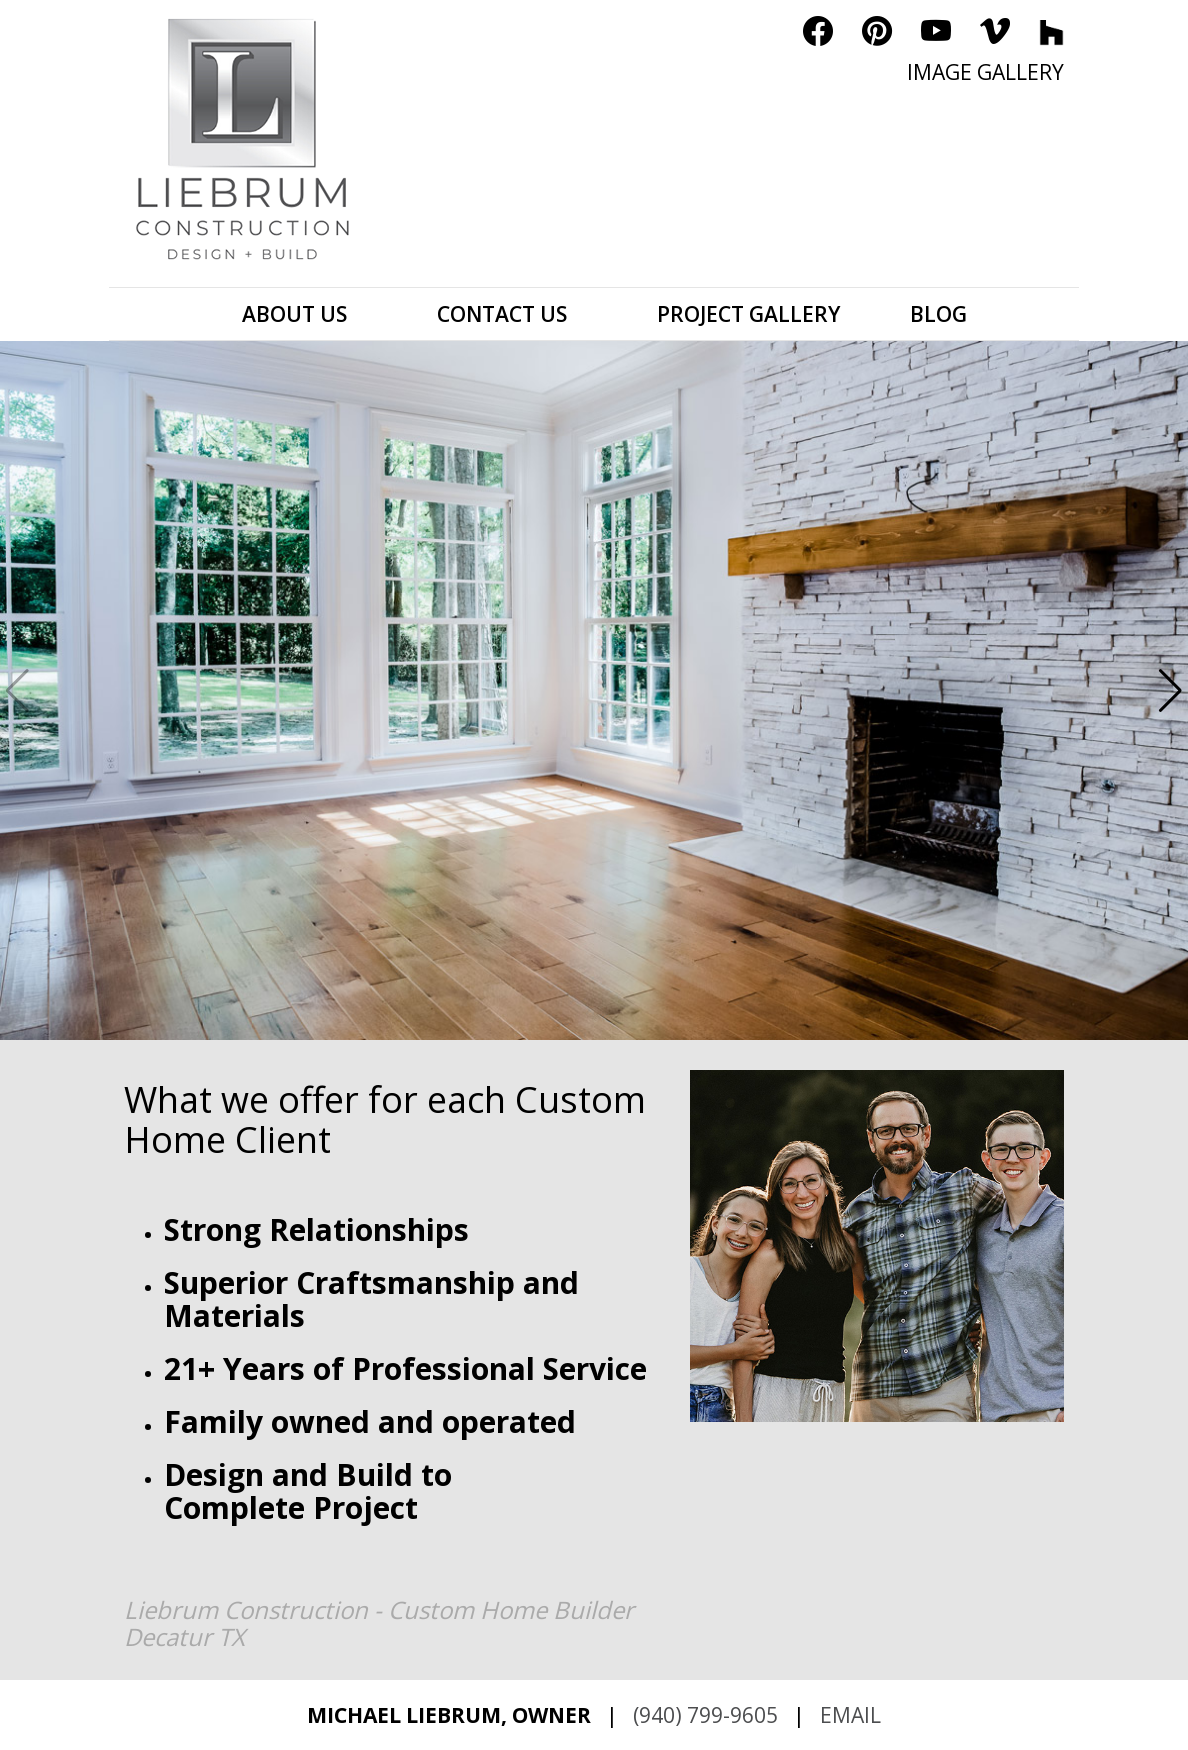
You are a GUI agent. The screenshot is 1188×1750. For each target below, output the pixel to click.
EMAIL (850, 1715)
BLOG (938, 314)
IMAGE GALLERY (985, 72)
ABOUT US (294, 314)
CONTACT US (502, 314)
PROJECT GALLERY (748, 314)
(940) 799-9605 (705, 1715)
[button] (1170, 691)
